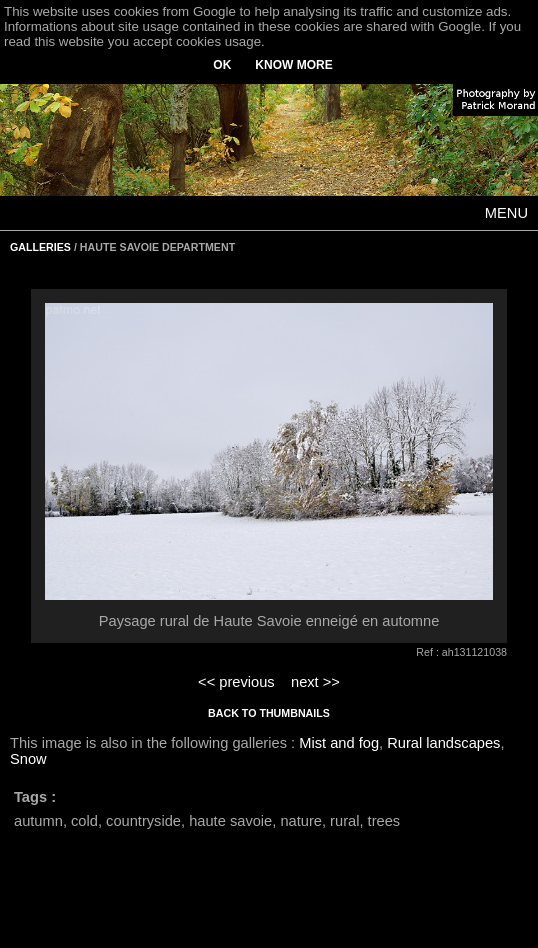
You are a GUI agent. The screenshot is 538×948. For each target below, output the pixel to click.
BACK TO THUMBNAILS (269, 713)
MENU (506, 213)
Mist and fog (339, 743)
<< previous (236, 682)
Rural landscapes (443, 743)
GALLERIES (40, 247)
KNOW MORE (293, 65)
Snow (28, 759)
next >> (315, 682)
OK (222, 65)
